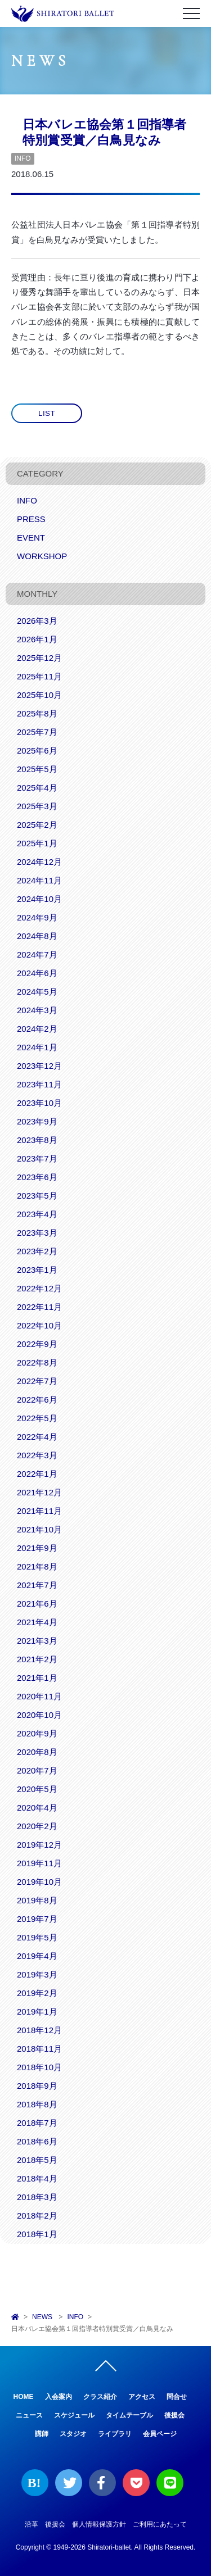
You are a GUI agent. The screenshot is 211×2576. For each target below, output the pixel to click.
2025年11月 (39, 676)
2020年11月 (39, 1696)
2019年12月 (39, 1844)
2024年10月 (39, 899)
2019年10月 (39, 1881)
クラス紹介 (100, 2397)
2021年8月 (37, 1566)
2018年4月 (37, 2178)
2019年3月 (37, 1974)
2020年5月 (37, 1789)
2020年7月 (37, 1770)
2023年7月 (37, 1158)
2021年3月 (37, 1640)
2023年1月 (37, 1270)
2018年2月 (37, 2215)
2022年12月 (39, 1288)
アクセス (141, 2397)
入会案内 (58, 2397)
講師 (41, 2434)
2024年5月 (37, 991)
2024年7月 (37, 954)
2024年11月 (39, 880)
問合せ (177, 2397)
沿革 (31, 2524)
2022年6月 (37, 1399)
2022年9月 (37, 1344)
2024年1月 (37, 1047)
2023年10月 (39, 1103)
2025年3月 (37, 806)
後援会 (174, 2415)
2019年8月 (37, 1900)
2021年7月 (37, 1585)
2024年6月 (37, 973)
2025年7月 (37, 732)
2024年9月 (37, 917)
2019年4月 (37, 1956)
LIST (46, 413)
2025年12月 (39, 658)
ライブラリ (115, 2434)
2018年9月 (37, 2085)
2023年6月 (37, 1177)
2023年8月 (37, 1140)
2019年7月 (37, 1919)
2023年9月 (37, 1121)
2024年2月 (37, 1028)
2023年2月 (37, 1251)
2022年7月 (37, 1381)
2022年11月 (39, 1307)
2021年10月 (39, 1529)
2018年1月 (37, 2234)
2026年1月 (37, 639)
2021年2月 (37, 1659)
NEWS (42, 2317)
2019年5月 (37, 1937)
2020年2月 (37, 1826)
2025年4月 (37, 787)
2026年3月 (37, 620)
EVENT (31, 537)
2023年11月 (39, 1084)
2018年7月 (37, 2123)
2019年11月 (39, 1863)
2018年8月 (37, 2104)
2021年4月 (37, 1622)
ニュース (29, 2415)
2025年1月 (37, 843)
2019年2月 (37, 1993)
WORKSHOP (42, 556)
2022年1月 (37, 1474)
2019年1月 (37, 2011)
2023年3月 (37, 1232)
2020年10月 (39, 1715)
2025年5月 (37, 769)
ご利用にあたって (160, 2524)
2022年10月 (39, 1325)
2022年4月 (37, 1436)
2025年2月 (37, 824)
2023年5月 (37, 1195)
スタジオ (73, 2434)
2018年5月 (37, 2160)
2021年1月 (37, 1677)
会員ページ (160, 2434)
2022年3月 (37, 1455)
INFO (23, 158)
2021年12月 (39, 1492)
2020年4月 (37, 1807)
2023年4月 (37, 1214)
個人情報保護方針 (99, 2524)
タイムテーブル (129, 2415)
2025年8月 (37, 713)
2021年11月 (39, 1511)
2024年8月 (37, 936)
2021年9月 (37, 1548)
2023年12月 (39, 1066)
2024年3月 (37, 1010)
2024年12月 (39, 862)
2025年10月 (39, 695)
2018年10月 (39, 2067)
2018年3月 (37, 2197)
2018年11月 (39, 2048)
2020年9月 (37, 1733)
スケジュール (74, 2415)
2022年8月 (37, 1362)
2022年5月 (37, 1418)
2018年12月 (39, 2030)
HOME (24, 2397)
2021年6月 (37, 1603)
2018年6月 (37, 2141)
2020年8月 (37, 1752)
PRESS (31, 519)
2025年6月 (37, 750)
